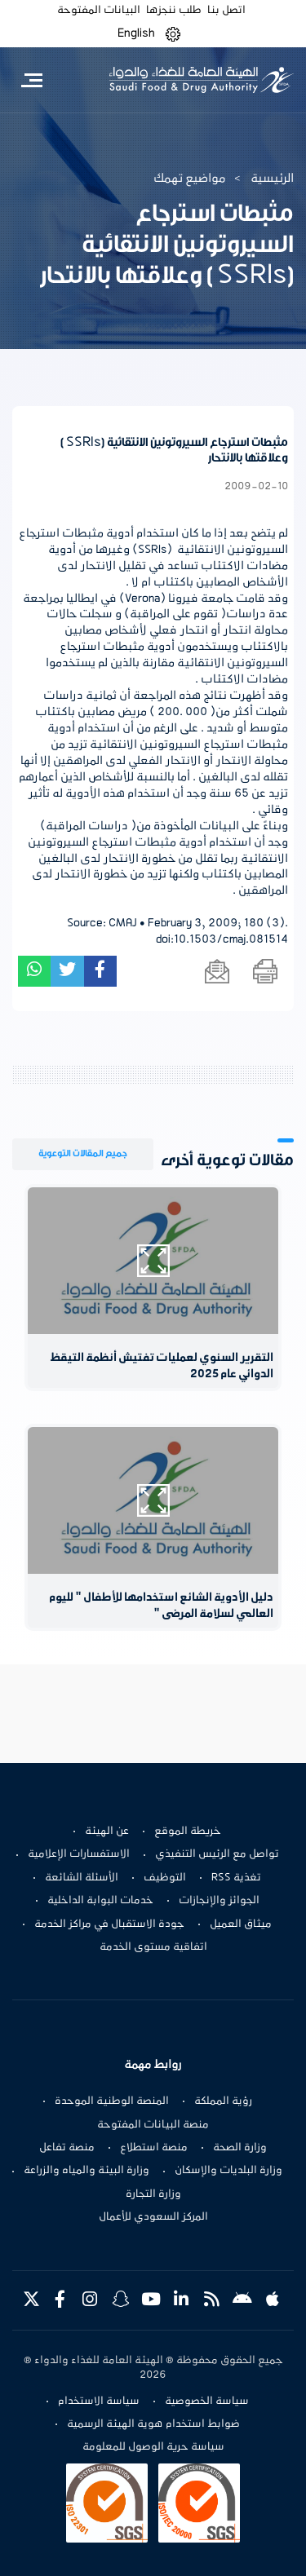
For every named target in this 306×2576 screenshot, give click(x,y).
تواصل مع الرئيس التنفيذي (217, 1854)
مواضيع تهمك (189, 178)
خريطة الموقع (187, 1831)
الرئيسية (272, 178)
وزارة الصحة (240, 2148)
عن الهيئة (107, 1831)
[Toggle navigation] (31, 80)
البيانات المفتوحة (98, 10)
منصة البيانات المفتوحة (153, 2125)
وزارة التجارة (153, 2194)
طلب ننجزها (174, 10)
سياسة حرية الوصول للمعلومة (153, 2447)
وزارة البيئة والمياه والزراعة (86, 2171)
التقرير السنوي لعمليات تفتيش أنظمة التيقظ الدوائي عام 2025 (161, 1366)
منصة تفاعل (67, 2148)
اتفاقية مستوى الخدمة (153, 1947)
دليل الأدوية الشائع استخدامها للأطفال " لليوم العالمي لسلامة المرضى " (161, 1606)
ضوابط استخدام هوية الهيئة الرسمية (153, 2424)
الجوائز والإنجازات (219, 1901)
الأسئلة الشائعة (81, 1878)
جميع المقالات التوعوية (82, 1153)
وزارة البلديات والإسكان (228, 2171)
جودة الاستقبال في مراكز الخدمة (109, 1924)
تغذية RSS (236, 1878)
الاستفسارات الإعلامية (79, 1854)
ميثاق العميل (241, 1924)
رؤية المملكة (223, 2101)
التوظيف (165, 1878)
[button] (173, 33)
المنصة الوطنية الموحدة (112, 2101)
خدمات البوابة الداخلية (100, 1901)
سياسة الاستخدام (99, 2401)
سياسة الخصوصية (207, 2401)
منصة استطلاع (154, 2148)
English (136, 33)
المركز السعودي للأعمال (153, 2217)
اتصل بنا (226, 10)
